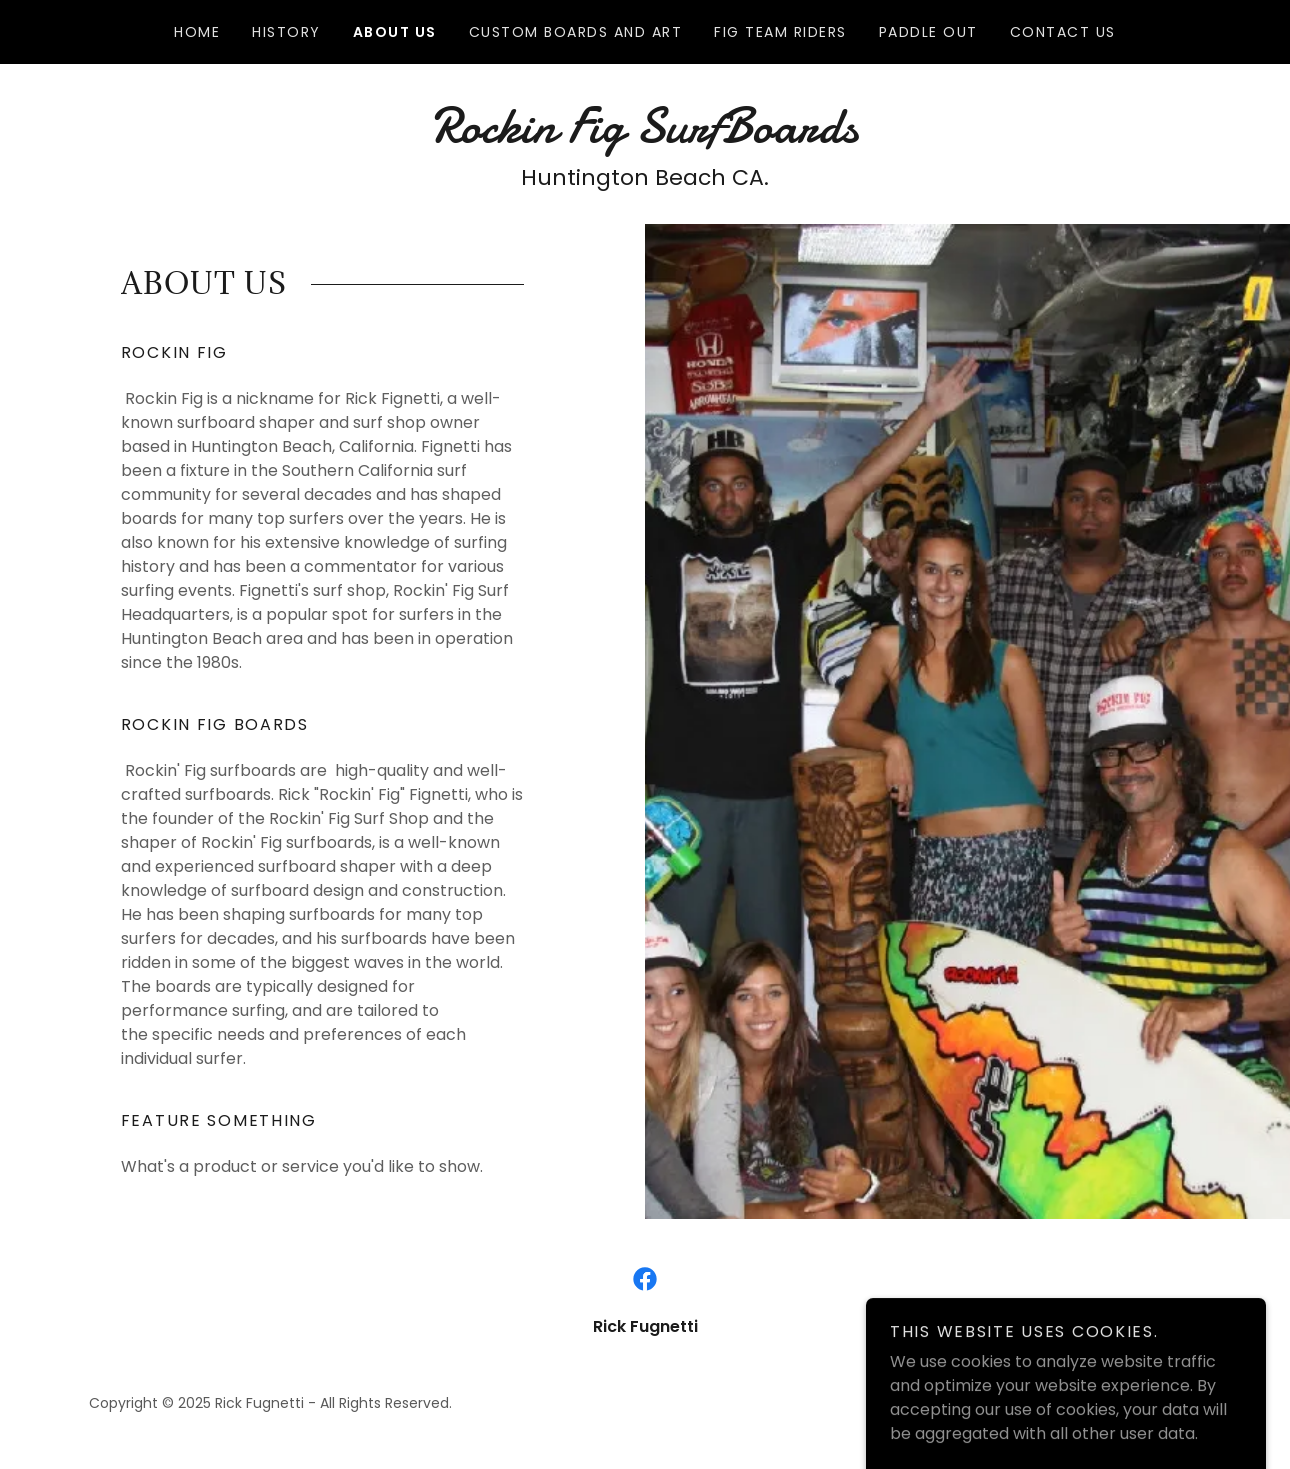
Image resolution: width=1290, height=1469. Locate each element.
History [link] (286, 32)
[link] (644, 136)
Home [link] (197, 32)
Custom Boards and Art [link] (575, 32)
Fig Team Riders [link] (780, 32)
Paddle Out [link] (928, 32)
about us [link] (395, 32)
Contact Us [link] (1063, 32)
